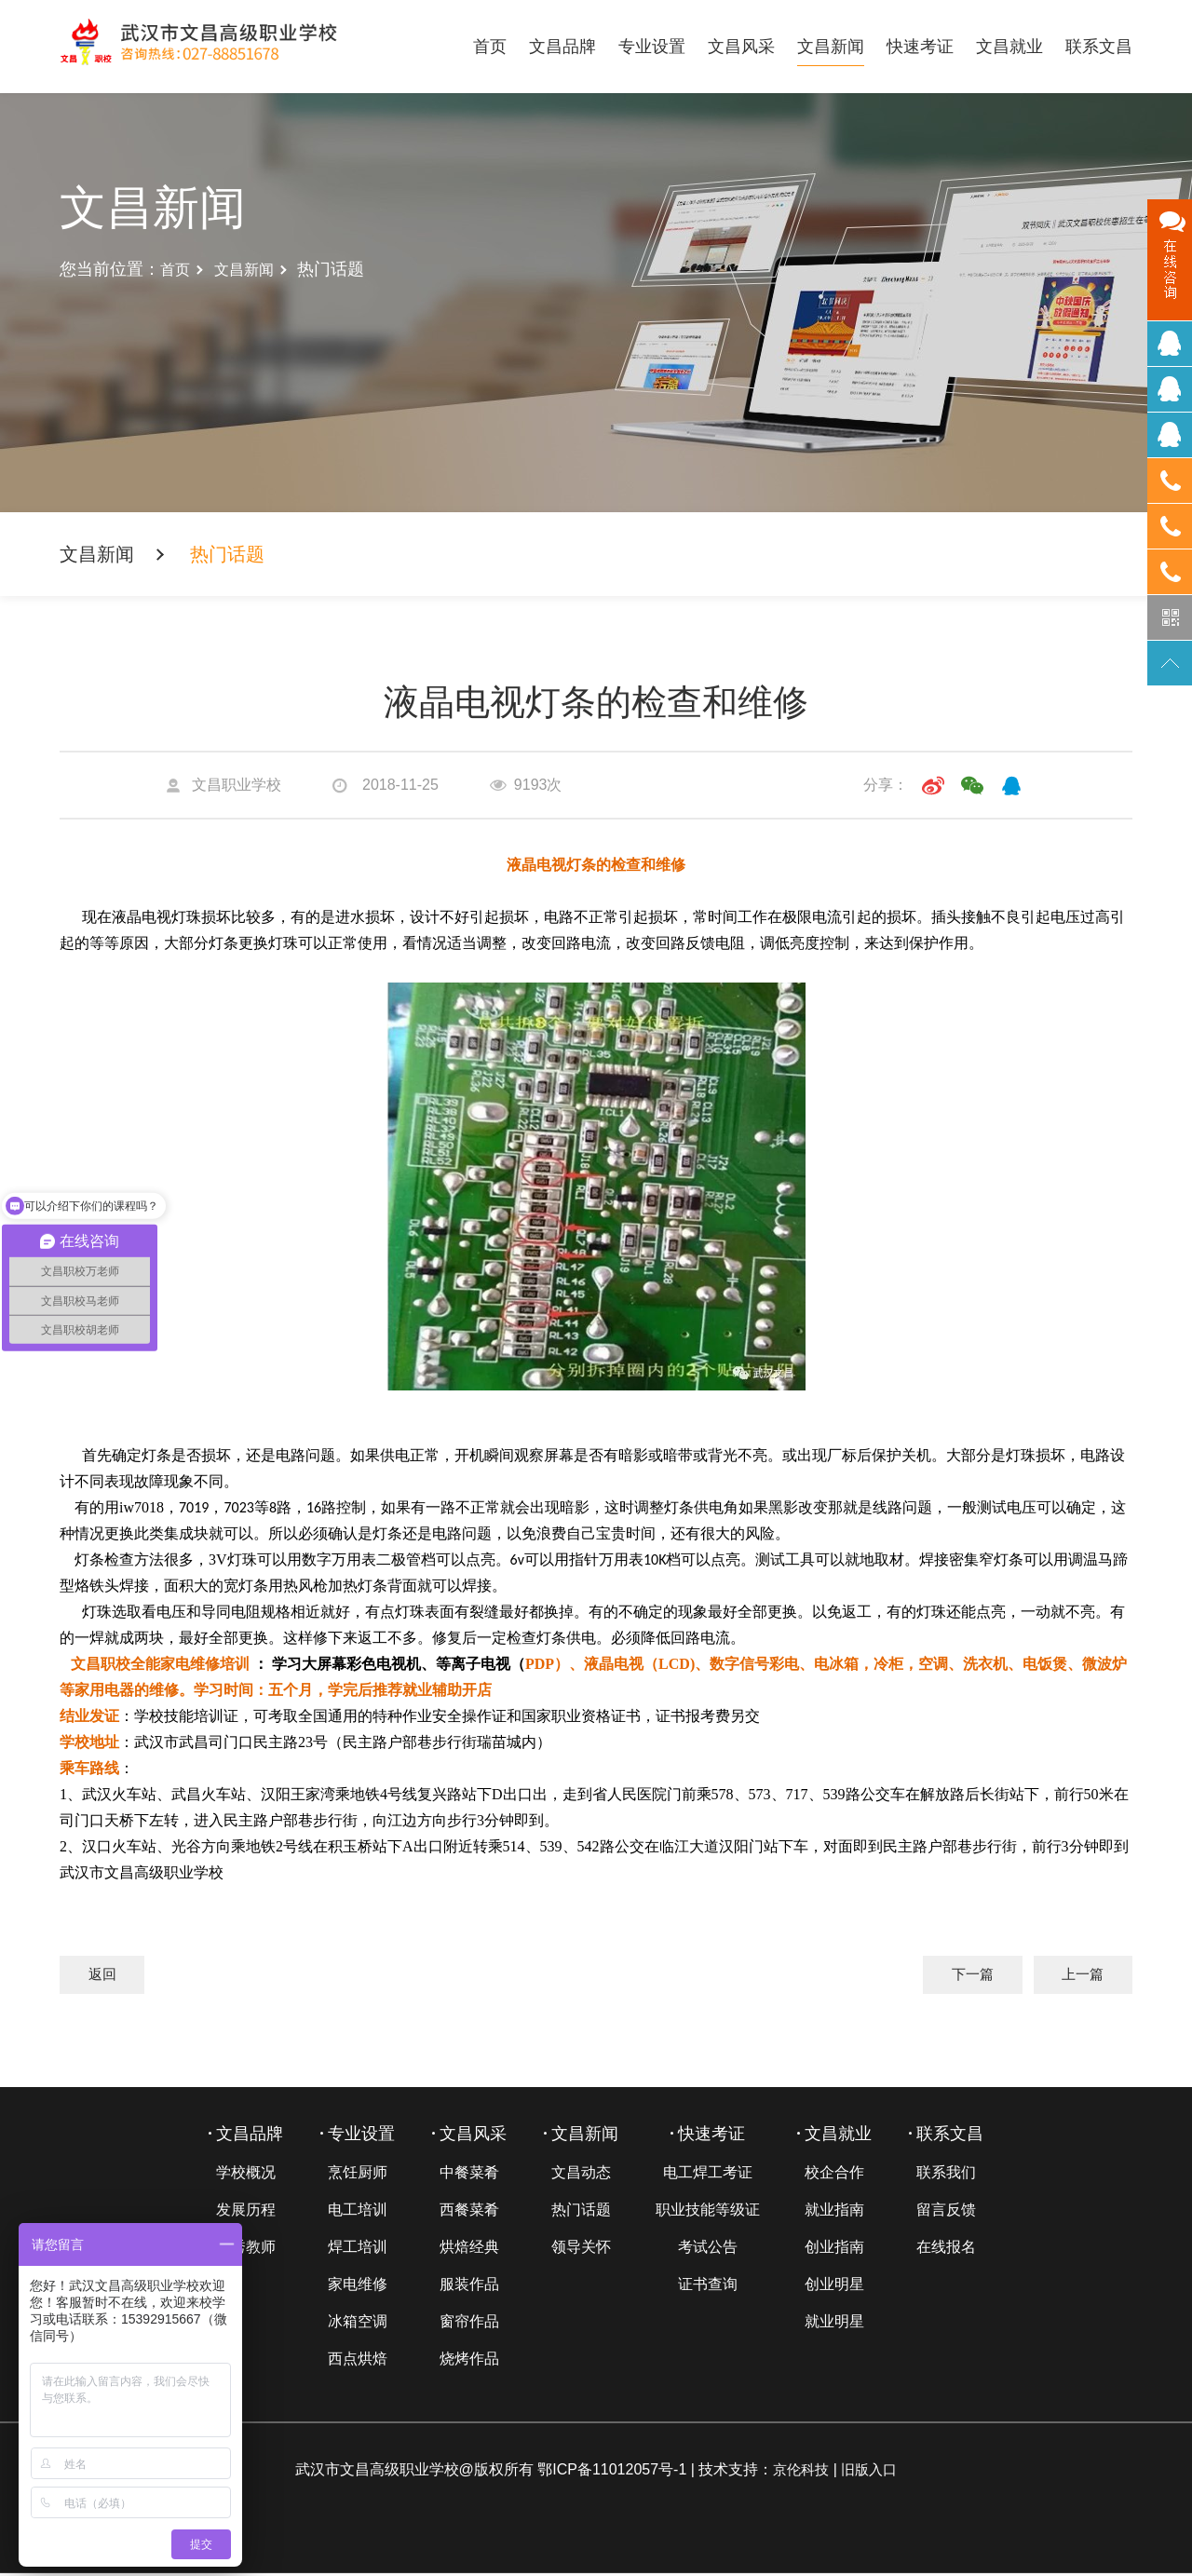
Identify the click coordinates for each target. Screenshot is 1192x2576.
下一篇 (959, 1976)
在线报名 (946, 2249)
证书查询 (708, 2287)
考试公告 (708, 2249)
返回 (106, 1976)
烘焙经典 (469, 2249)
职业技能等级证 (708, 2212)
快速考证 (920, 46)
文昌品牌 (562, 46)
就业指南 (834, 2212)
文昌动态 (581, 2175)
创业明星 (834, 2287)
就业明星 (834, 2324)
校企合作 (834, 2175)
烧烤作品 (469, 2361)
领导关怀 (581, 2249)
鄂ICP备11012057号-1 (608, 2472)
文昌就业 (1009, 46)
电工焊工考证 (707, 2175)
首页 (490, 46)
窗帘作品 (469, 2324)
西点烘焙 (357, 2361)
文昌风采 (741, 46)
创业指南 (834, 2249)
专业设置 (651, 46)
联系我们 (946, 2175)
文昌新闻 (830, 46)
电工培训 (357, 2212)
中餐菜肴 (469, 2175)
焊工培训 (357, 2249)
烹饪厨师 (357, 2175)
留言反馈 (946, 2212)
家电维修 (357, 2287)
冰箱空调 (357, 2324)
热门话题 (581, 2212)
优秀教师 (246, 2249)
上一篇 (1078, 1976)
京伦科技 (799, 2472)
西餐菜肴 (469, 2212)
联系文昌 (1098, 46)
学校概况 (246, 2175)
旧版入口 (871, 2472)
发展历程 (246, 2212)
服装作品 (469, 2287)
